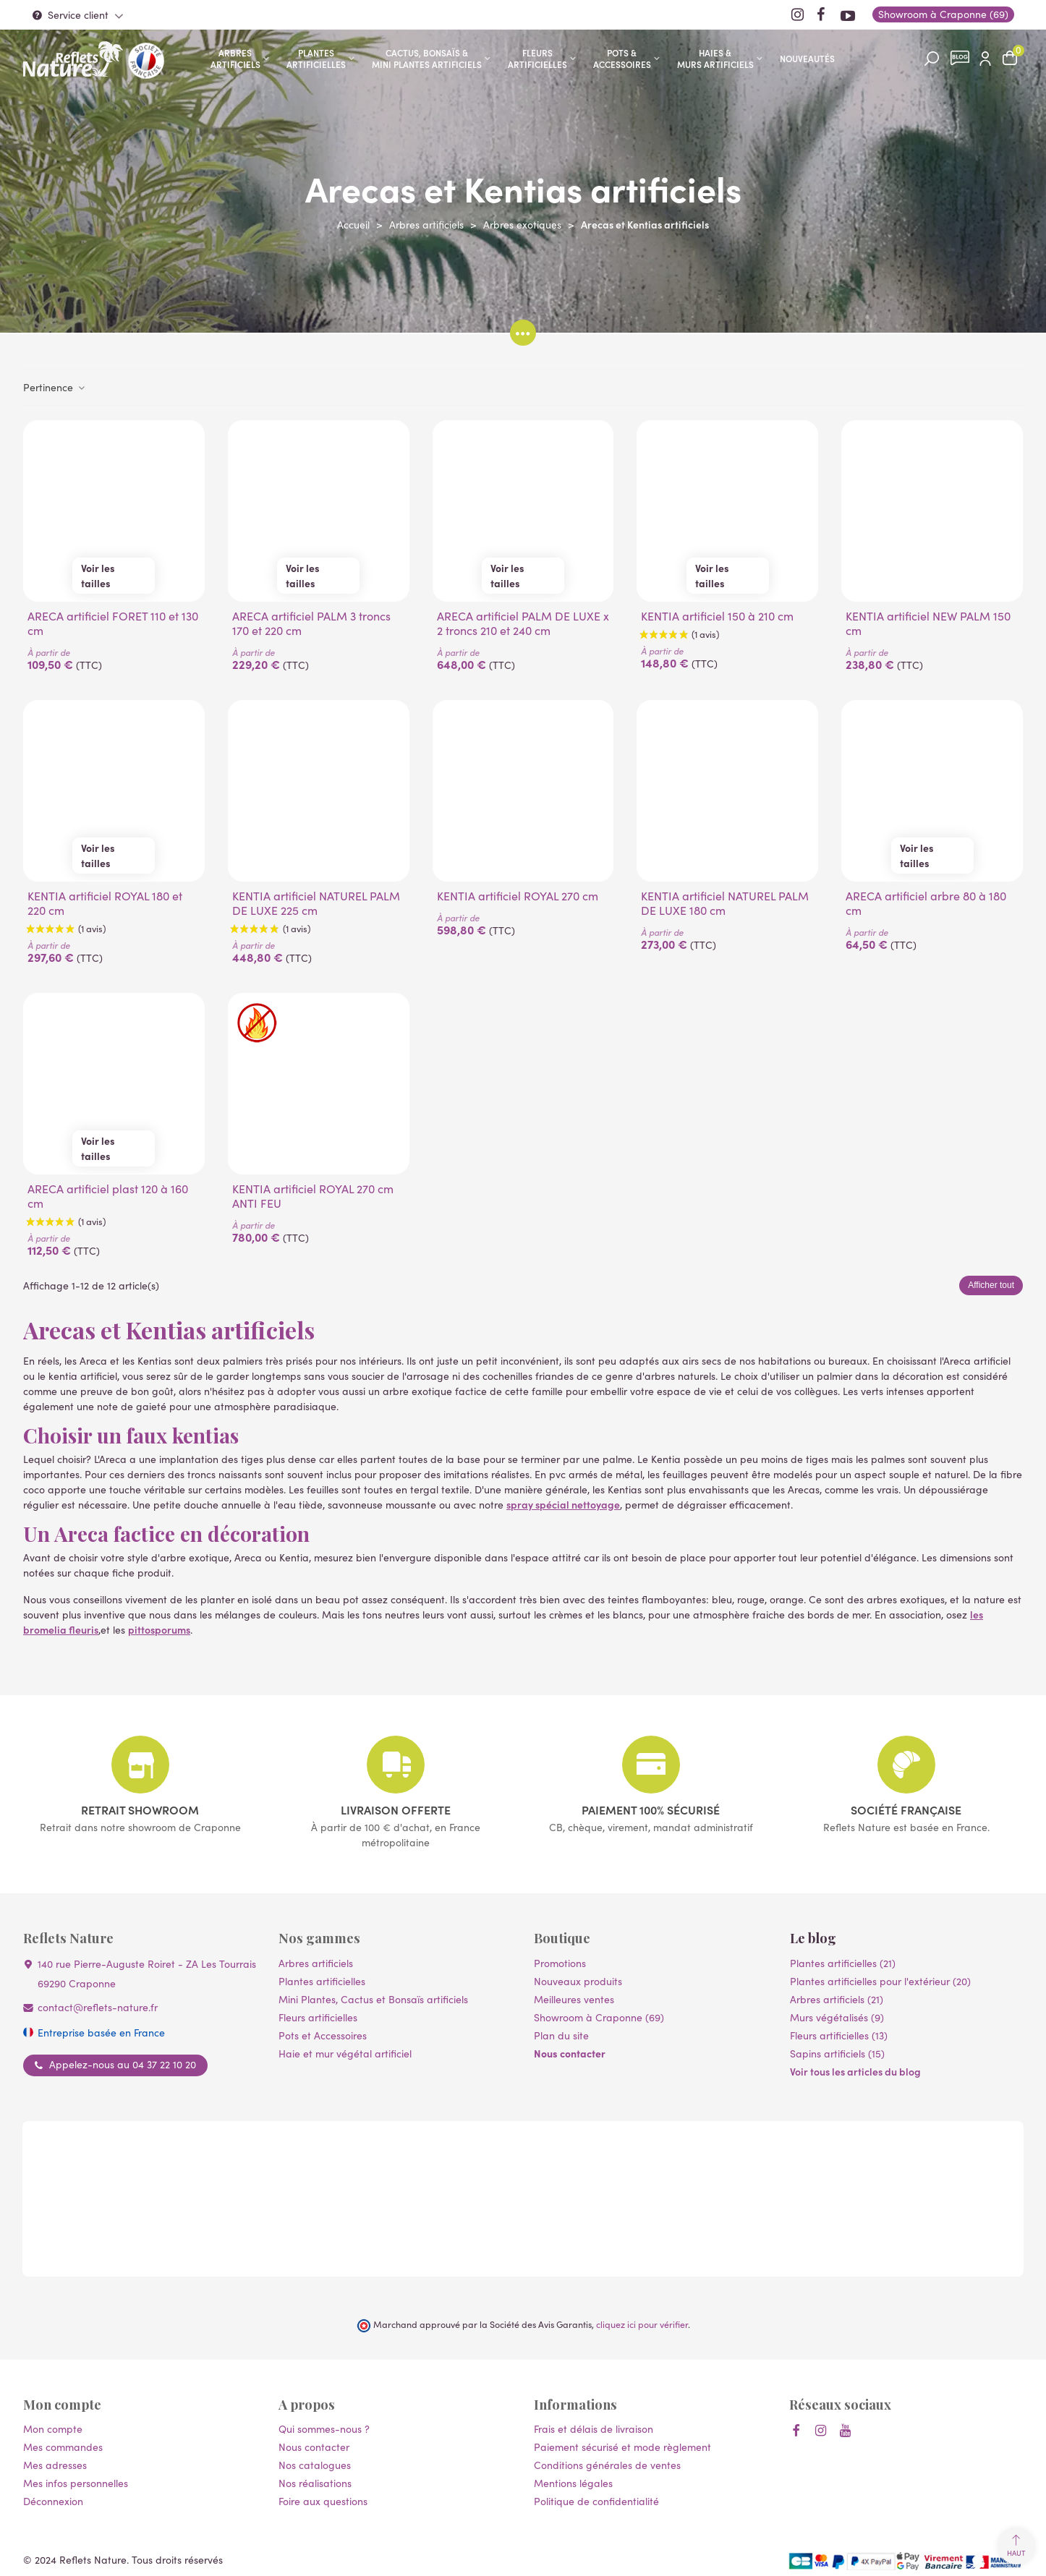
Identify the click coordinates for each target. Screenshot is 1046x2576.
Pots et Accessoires (322, 2035)
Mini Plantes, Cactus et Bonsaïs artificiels (373, 1999)
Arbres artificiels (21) (836, 1999)
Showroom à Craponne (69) (599, 2017)
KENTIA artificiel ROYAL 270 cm (517, 896)
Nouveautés (807, 58)
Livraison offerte (396, 1809)
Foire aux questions (322, 2501)
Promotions (560, 1963)
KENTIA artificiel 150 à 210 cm (717, 616)
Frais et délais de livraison (593, 2429)
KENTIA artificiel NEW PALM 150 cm (928, 623)
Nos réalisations (315, 2483)
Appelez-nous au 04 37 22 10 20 (122, 2064)
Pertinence (54, 387)
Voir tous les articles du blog (855, 2071)
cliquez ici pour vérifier (642, 2324)
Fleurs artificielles (537, 58)
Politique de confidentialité (596, 2501)
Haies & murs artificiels (715, 58)
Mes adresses (55, 2465)
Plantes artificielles (316, 58)
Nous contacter (569, 2053)
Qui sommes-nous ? (324, 2429)
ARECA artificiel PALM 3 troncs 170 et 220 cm (311, 623)
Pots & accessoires (622, 58)
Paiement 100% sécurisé (651, 1809)
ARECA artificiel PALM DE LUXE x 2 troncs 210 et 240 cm (523, 623)
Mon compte (52, 2429)
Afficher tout (991, 1285)
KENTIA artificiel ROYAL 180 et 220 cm (104, 903)
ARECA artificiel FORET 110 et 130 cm (112, 623)
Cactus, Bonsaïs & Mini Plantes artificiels (427, 58)
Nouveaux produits (578, 1981)
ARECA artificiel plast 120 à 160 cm (107, 1196)
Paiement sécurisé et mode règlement (622, 2447)
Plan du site (561, 2035)
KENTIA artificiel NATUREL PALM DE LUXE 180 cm (725, 903)
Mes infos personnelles (75, 2483)
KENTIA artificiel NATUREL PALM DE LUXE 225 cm (316, 903)
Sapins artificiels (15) (837, 2053)
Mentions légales (573, 2483)
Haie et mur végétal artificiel (345, 2053)
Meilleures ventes (574, 1999)
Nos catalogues (314, 2465)
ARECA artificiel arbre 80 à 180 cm (926, 903)
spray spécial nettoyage (563, 1504)
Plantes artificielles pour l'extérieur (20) (880, 1981)
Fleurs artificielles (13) (839, 2035)
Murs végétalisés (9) (837, 2017)
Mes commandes (63, 2447)
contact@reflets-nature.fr (98, 2007)
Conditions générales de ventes (607, 2465)
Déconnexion (53, 2501)
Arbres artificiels (235, 58)
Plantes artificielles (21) (843, 1963)
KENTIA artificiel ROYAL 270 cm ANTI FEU (313, 1196)
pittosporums (159, 1629)
